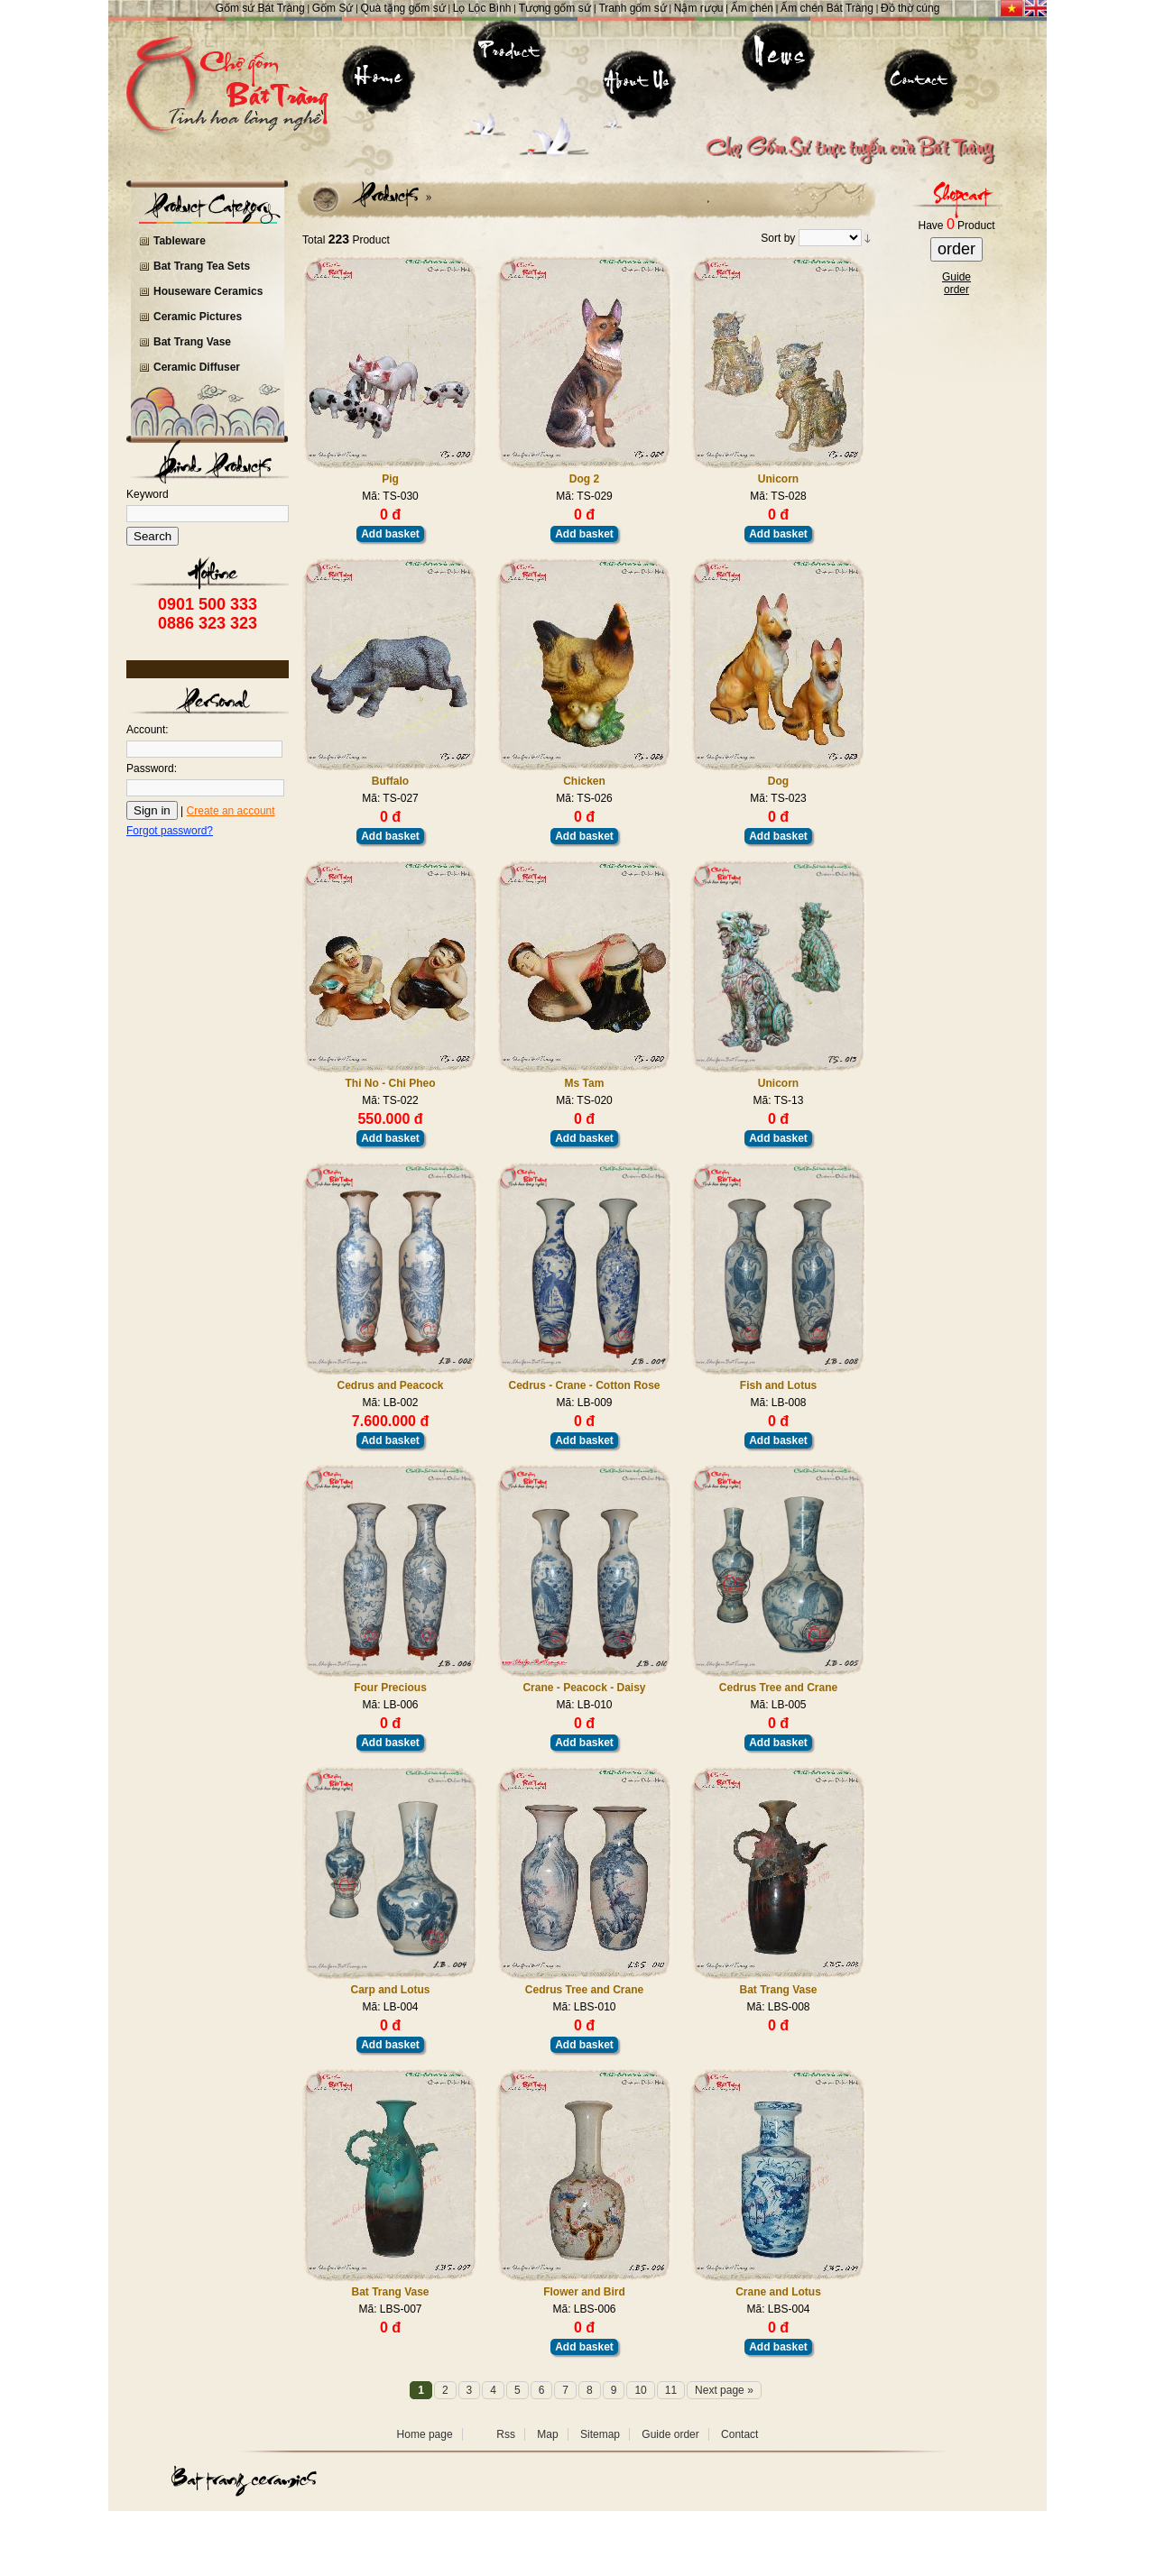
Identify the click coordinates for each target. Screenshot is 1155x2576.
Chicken (584, 781)
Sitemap (600, 2434)
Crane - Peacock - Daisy (583, 1687)
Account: (147, 729)
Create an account (231, 811)
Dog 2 (584, 479)
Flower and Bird (584, 2292)
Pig (390, 479)
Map (547, 2434)
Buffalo (390, 781)
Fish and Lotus (778, 1385)
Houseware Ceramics (208, 291)
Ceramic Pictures (197, 316)
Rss (505, 2434)
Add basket (390, 534)
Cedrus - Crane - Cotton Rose (584, 1385)
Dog (778, 781)
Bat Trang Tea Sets (201, 266)
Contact (739, 2434)
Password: (151, 768)
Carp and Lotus (390, 1989)
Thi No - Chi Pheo (391, 1083)
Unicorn (778, 479)
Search (152, 536)
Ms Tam (585, 1083)
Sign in (152, 810)
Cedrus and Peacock (390, 1385)
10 (640, 2390)
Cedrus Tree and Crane (778, 1687)
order (956, 249)
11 (671, 2390)
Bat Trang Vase (192, 342)
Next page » (724, 2390)
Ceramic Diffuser (196, 367)
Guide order (670, 2434)
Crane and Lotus (778, 2292)
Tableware (179, 241)
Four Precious (390, 1687)
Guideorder (956, 283)
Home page (425, 2434)
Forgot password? (169, 830)
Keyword (147, 494)
